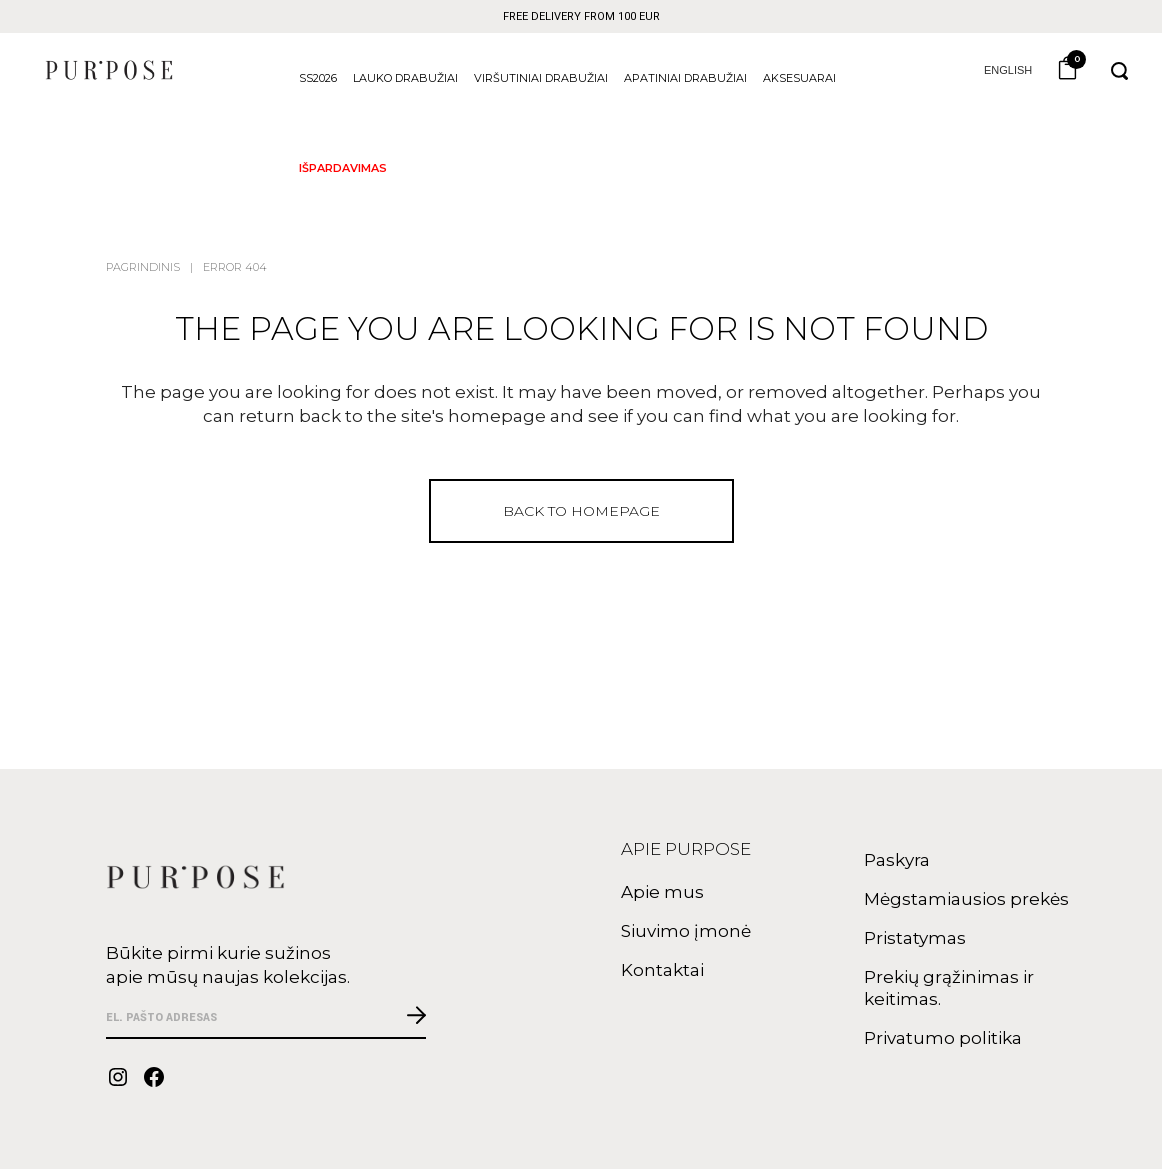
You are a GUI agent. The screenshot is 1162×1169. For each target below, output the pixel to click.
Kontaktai (662, 970)
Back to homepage (581, 511)
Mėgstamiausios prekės (966, 899)
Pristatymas (915, 938)
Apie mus (662, 892)
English (994, 70)
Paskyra (897, 860)
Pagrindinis (143, 267)
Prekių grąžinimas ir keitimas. (949, 988)
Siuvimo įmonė (686, 931)
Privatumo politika (943, 1038)
